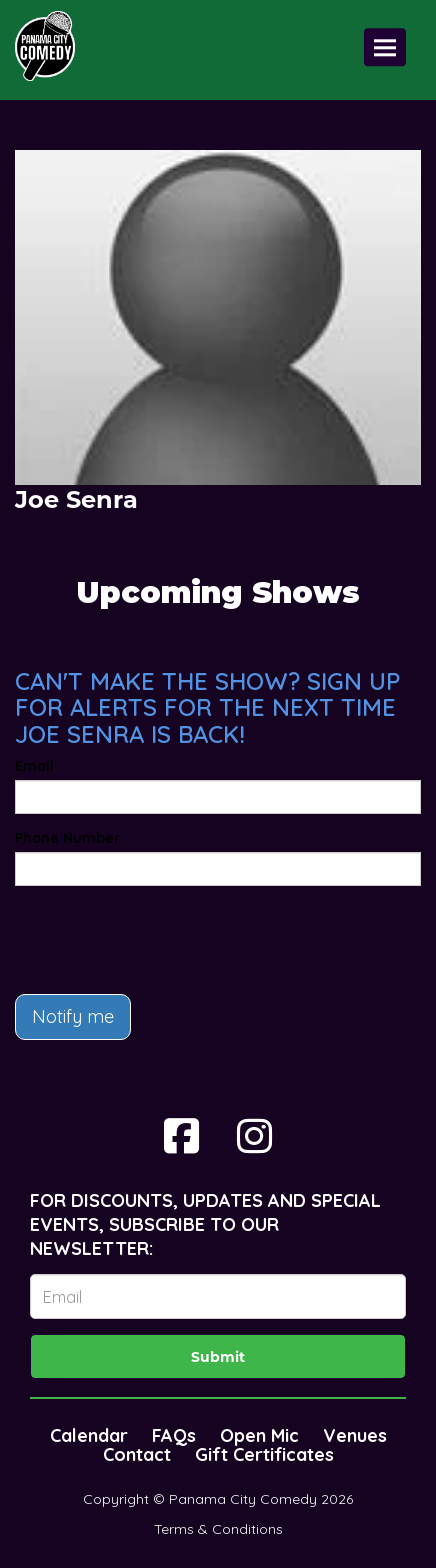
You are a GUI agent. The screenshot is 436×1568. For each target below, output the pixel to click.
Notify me (73, 1016)
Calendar (89, 1435)
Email (34, 766)
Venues (355, 1435)
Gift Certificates (264, 1454)
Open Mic (259, 1435)
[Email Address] (218, 1296)
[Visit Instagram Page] (254, 1136)
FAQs (174, 1435)
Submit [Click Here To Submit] (218, 1357)
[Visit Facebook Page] (181, 1136)
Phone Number (67, 838)
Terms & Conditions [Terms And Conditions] (218, 1529)
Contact (137, 1454)
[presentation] (167, 940)
